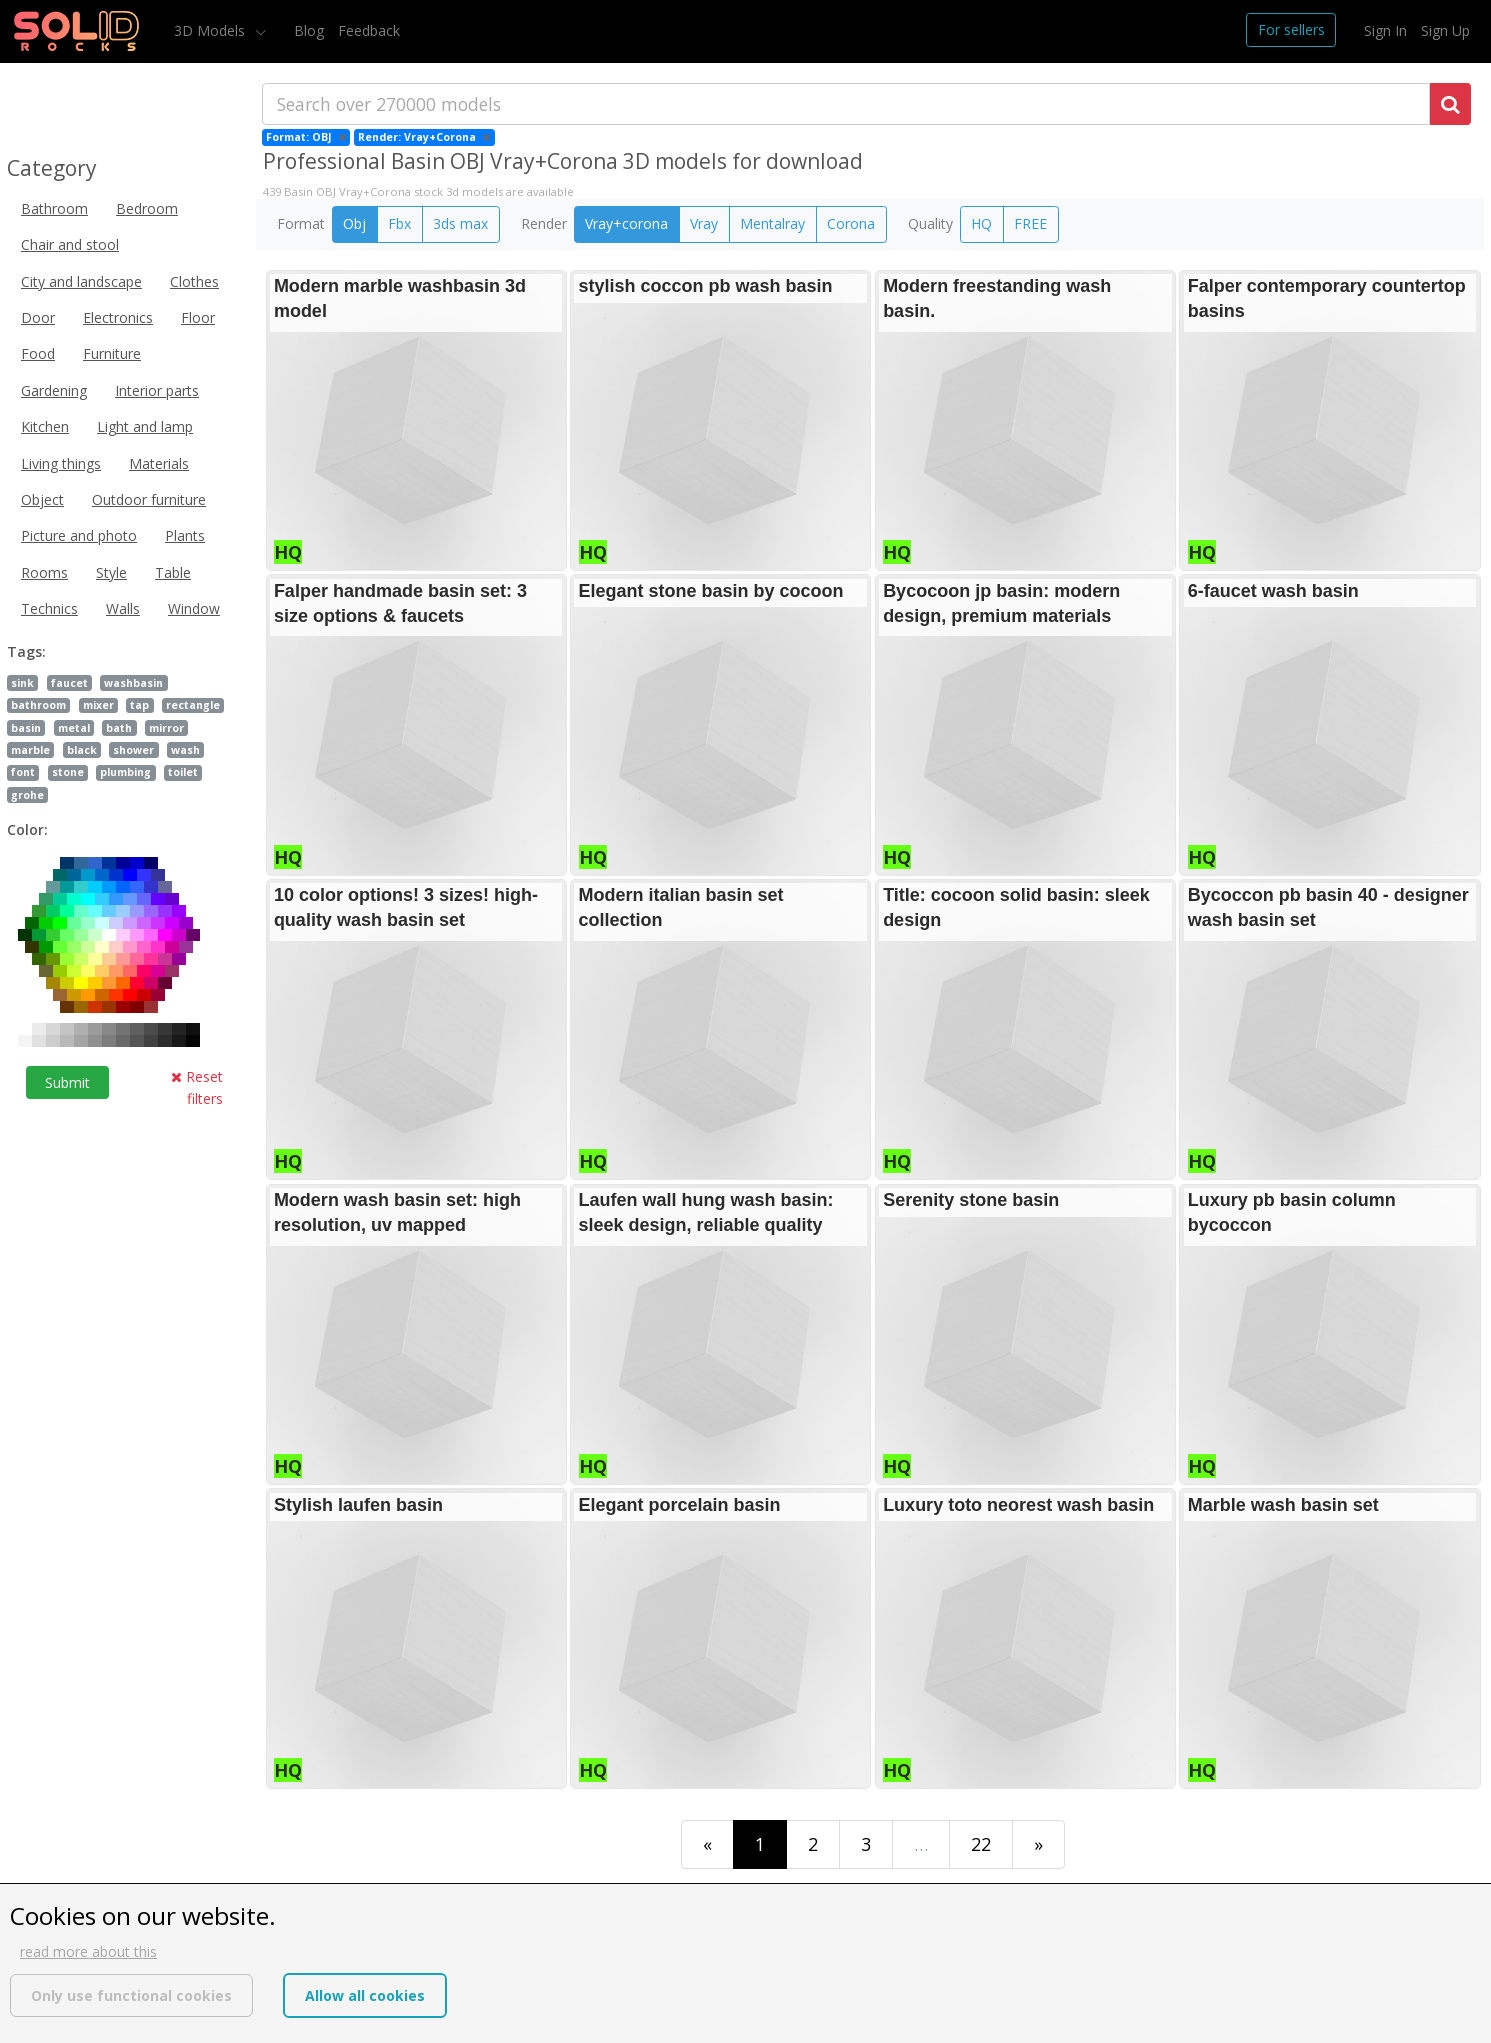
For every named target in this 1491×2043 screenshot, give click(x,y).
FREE (1030, 223)
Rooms (44, 572)
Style (111, 572)
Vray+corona (626, 223)
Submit (67, 1082)
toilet (183, 772)
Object (42, 499)
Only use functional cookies (131, 1995)
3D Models (211, 30)
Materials (159, 463)
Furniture (112, 353)
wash (185, 750)
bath (119, 728)
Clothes (194, 281)
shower (133, 750)
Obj (354, 223)
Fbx (399, 223)
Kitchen (45, 426)
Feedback (369, 30)
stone (68, 772)
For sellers (1291, 29)
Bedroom (147, 208)
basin (26, 728)
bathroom (38, 705)
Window (194, 608)
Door (38, 317)
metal (74, 728)
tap (139, 705)
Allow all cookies (365, 1995)
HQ (981, 223)
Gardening (54, 390)
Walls (123, 608)
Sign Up (1445, 30)
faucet (69, 683)
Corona (851, 223)
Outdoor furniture (149, 499)
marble (30, 750)
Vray (704, 223)
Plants (185, 535)
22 (981, 1844)
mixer (98, 705)
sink (22, 683)
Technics (49, 608)
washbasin (133, 683)
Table (173, 572)
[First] (707, 1844)
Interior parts (157, 390)
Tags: (26, 651)
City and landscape (81, 281)
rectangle (193, 705)
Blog (309, 30)
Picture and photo (79, 535)
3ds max (460, 223)
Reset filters (197, 1087)
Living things (61, 463)
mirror (166, 728)
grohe (27, 795)
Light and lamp (145, 426)
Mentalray (772, 223)
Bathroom (54, 208)
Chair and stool (70, 244)
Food (38, 353)
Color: (27, 829)
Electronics (118, 317)
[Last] (1038, 1844)
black (82, 750)
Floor (198, 317)
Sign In (1385, 30)
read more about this (88, 1951)
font (23, 772)
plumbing (125, 772)
